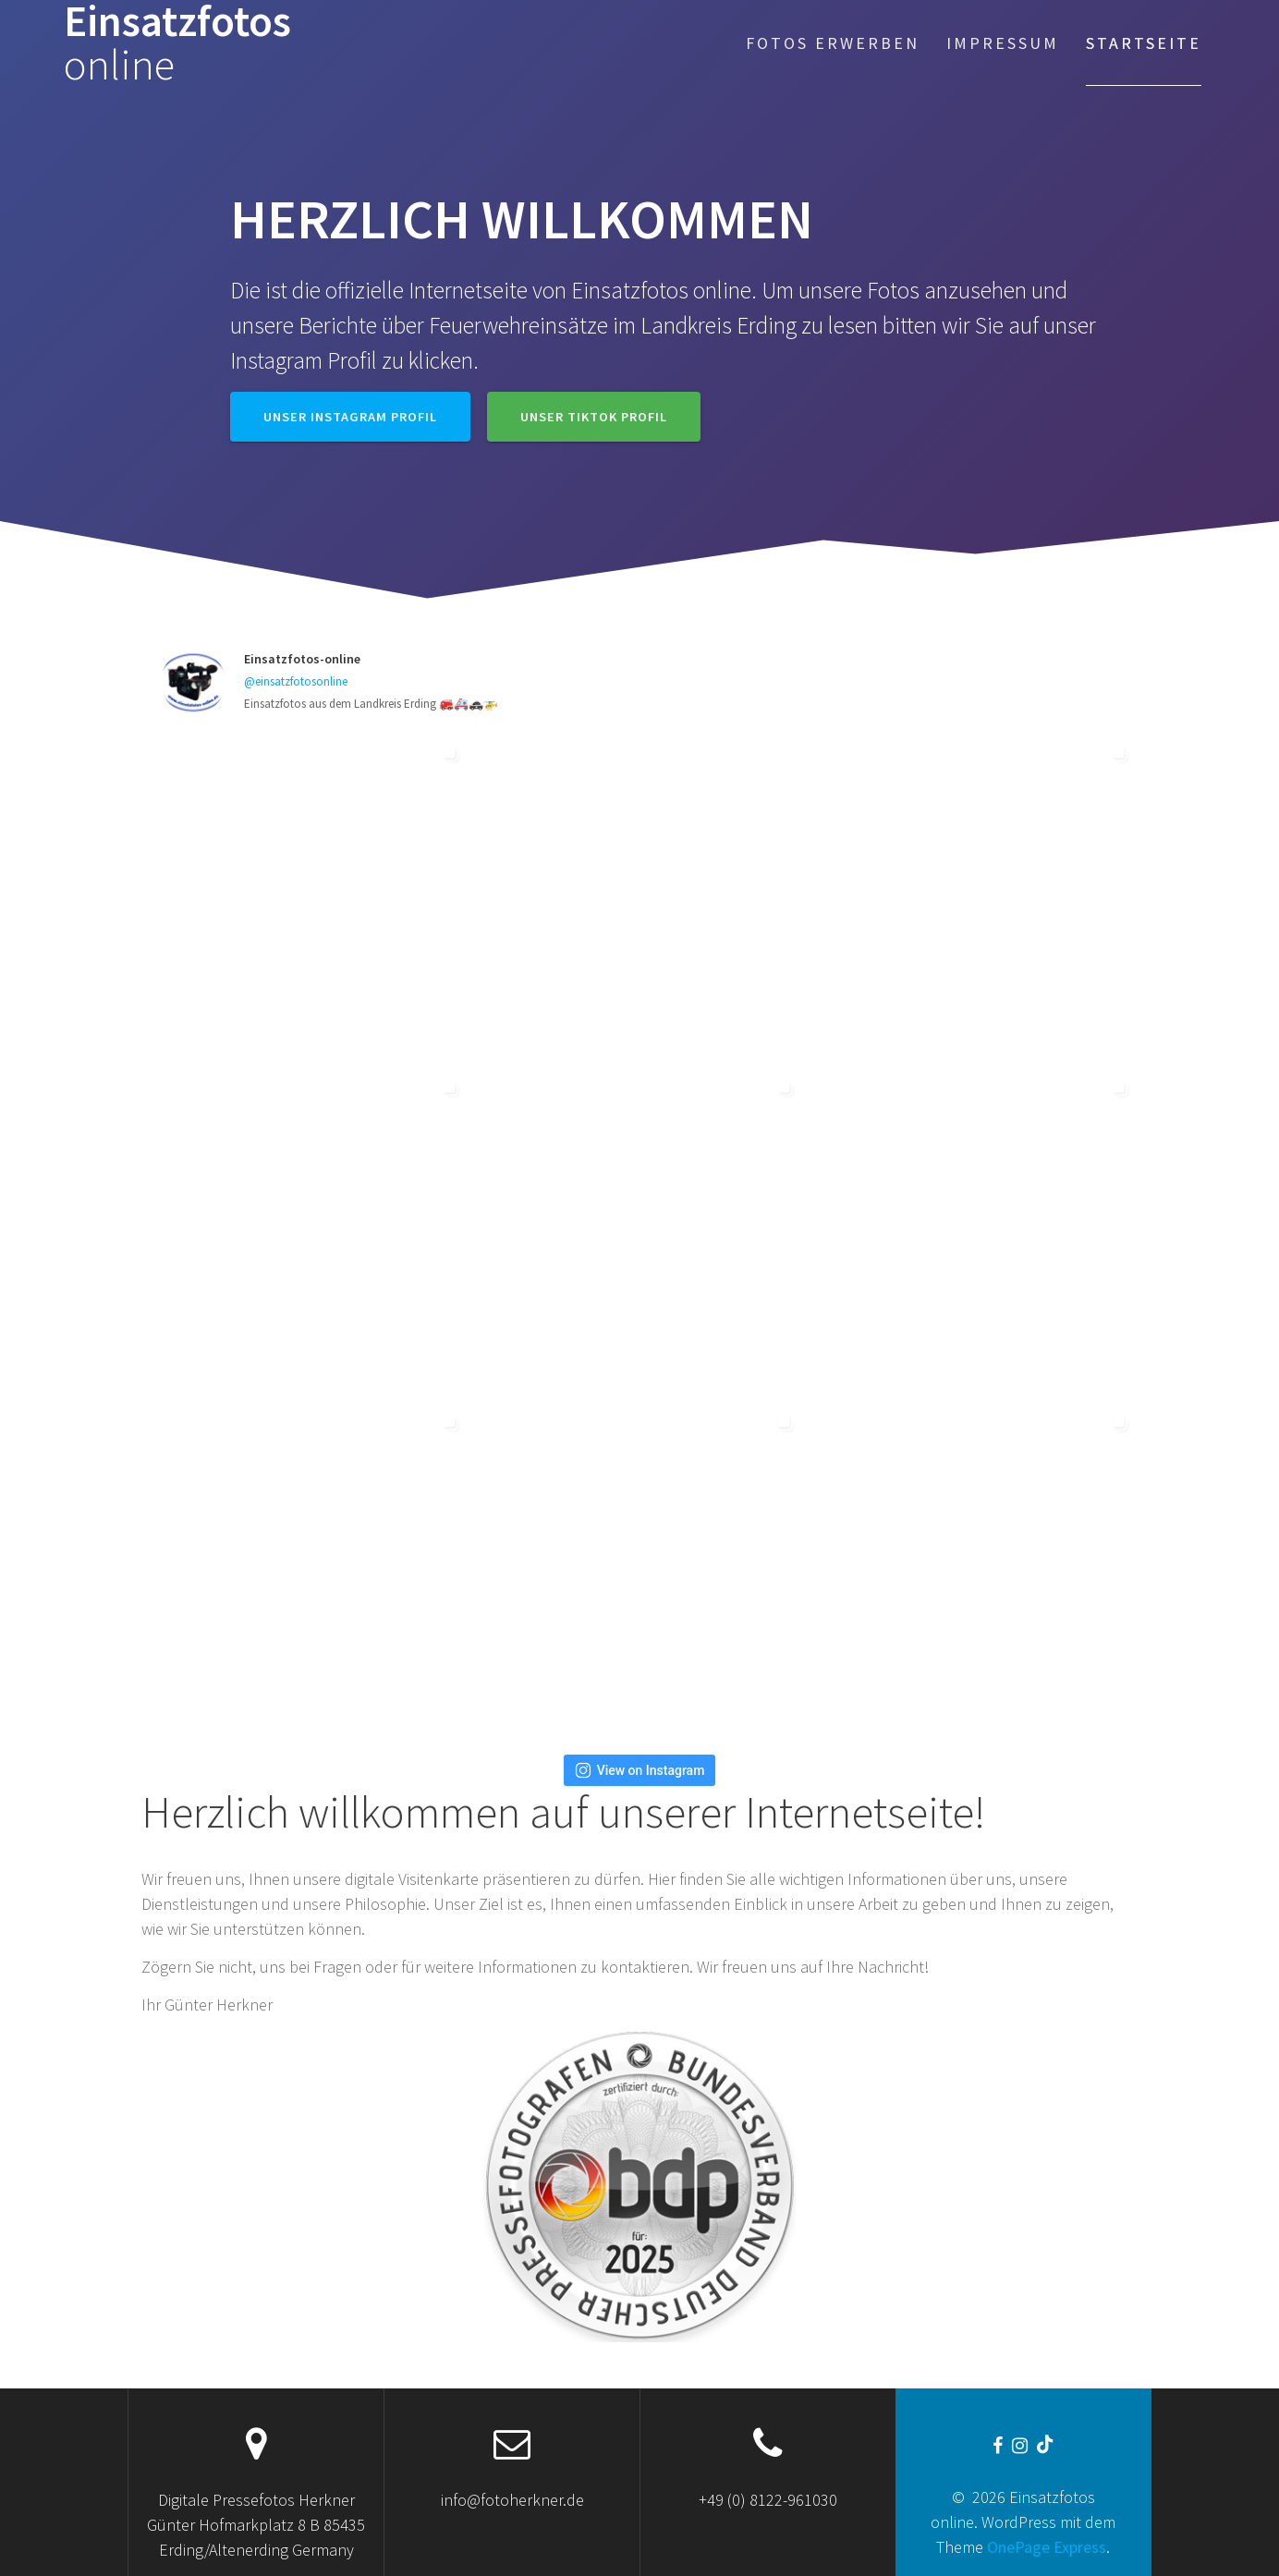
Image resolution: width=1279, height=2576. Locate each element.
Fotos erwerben (833, 43)
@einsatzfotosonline (295, 681)
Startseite (1143, 43)
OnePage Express (1046, 2547)
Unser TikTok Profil (593, 416)
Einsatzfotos (177, 43)
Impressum (1002, 43)
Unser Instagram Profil (350, 416)
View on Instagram (640, 1770)
